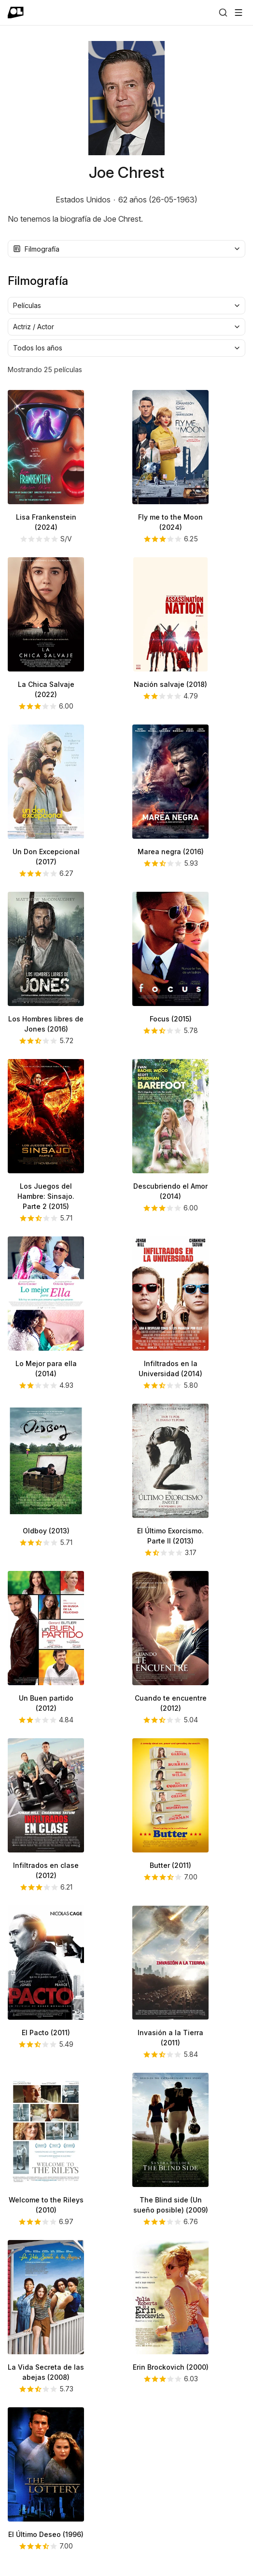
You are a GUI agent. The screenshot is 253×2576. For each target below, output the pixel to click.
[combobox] (126, 248)
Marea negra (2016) (171, 851)
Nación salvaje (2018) (170, 684)
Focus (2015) (171, 1019)
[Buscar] (223, 12)
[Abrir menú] (238, 12)
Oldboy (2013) (46, 1531)
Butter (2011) (170, 1865)
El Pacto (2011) (46, 2032)
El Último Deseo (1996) (46, 2534)
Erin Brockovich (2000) (171, 2367)
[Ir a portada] (16, 12)
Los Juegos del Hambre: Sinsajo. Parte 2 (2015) (45, 1196)
